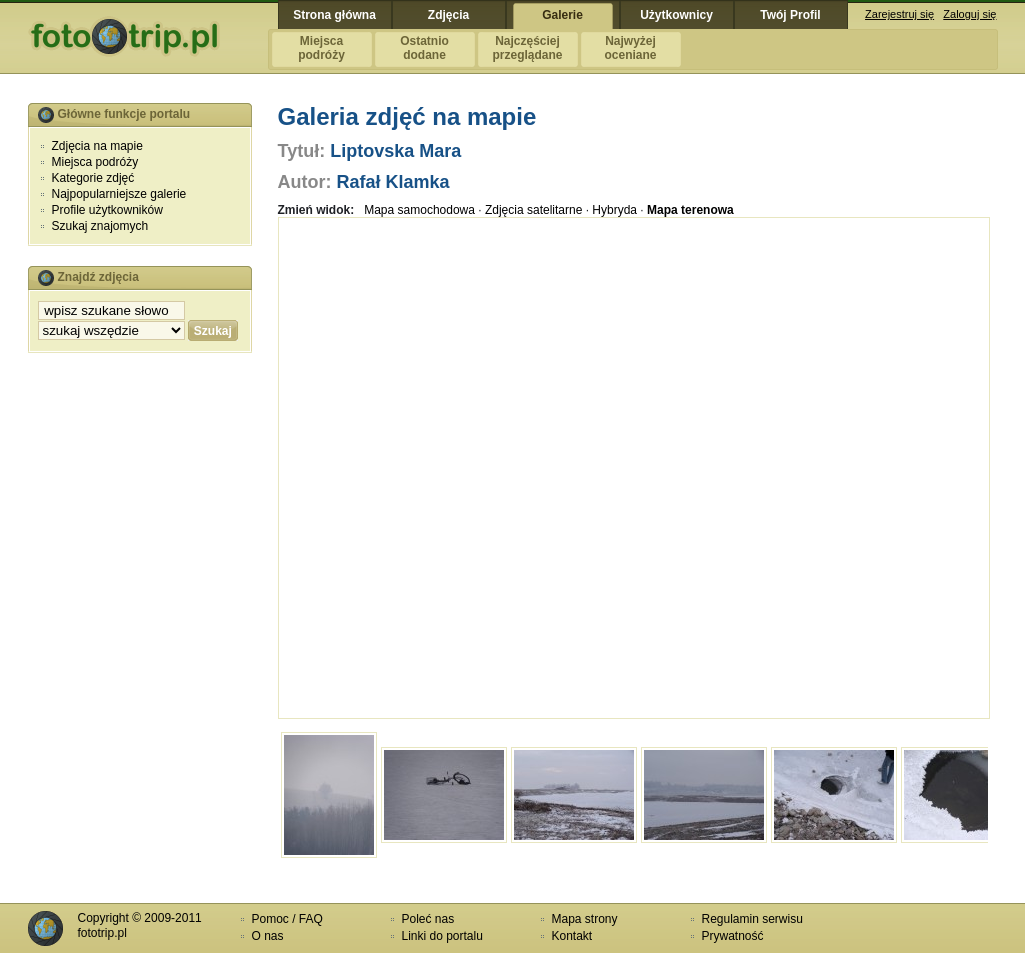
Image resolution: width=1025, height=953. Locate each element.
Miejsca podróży (95, 162)
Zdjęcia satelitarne (533, 210)
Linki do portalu (442, 936)
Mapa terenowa (690, 210)
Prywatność (733, 936)
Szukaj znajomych (100, 226)
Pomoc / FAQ (287, 919)
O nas (268, 936)
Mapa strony (585, 919)
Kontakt (572, 936)
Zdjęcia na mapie (97, 146)
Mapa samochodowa (419, 210)
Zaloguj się (969, 14)
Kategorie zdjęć (93, 178)
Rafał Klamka (393, 182)
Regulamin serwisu (752, 919)
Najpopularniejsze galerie (119, 194)
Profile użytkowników (107, 210)
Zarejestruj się (899, 14)
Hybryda (614, 210)
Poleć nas (428, 919)
